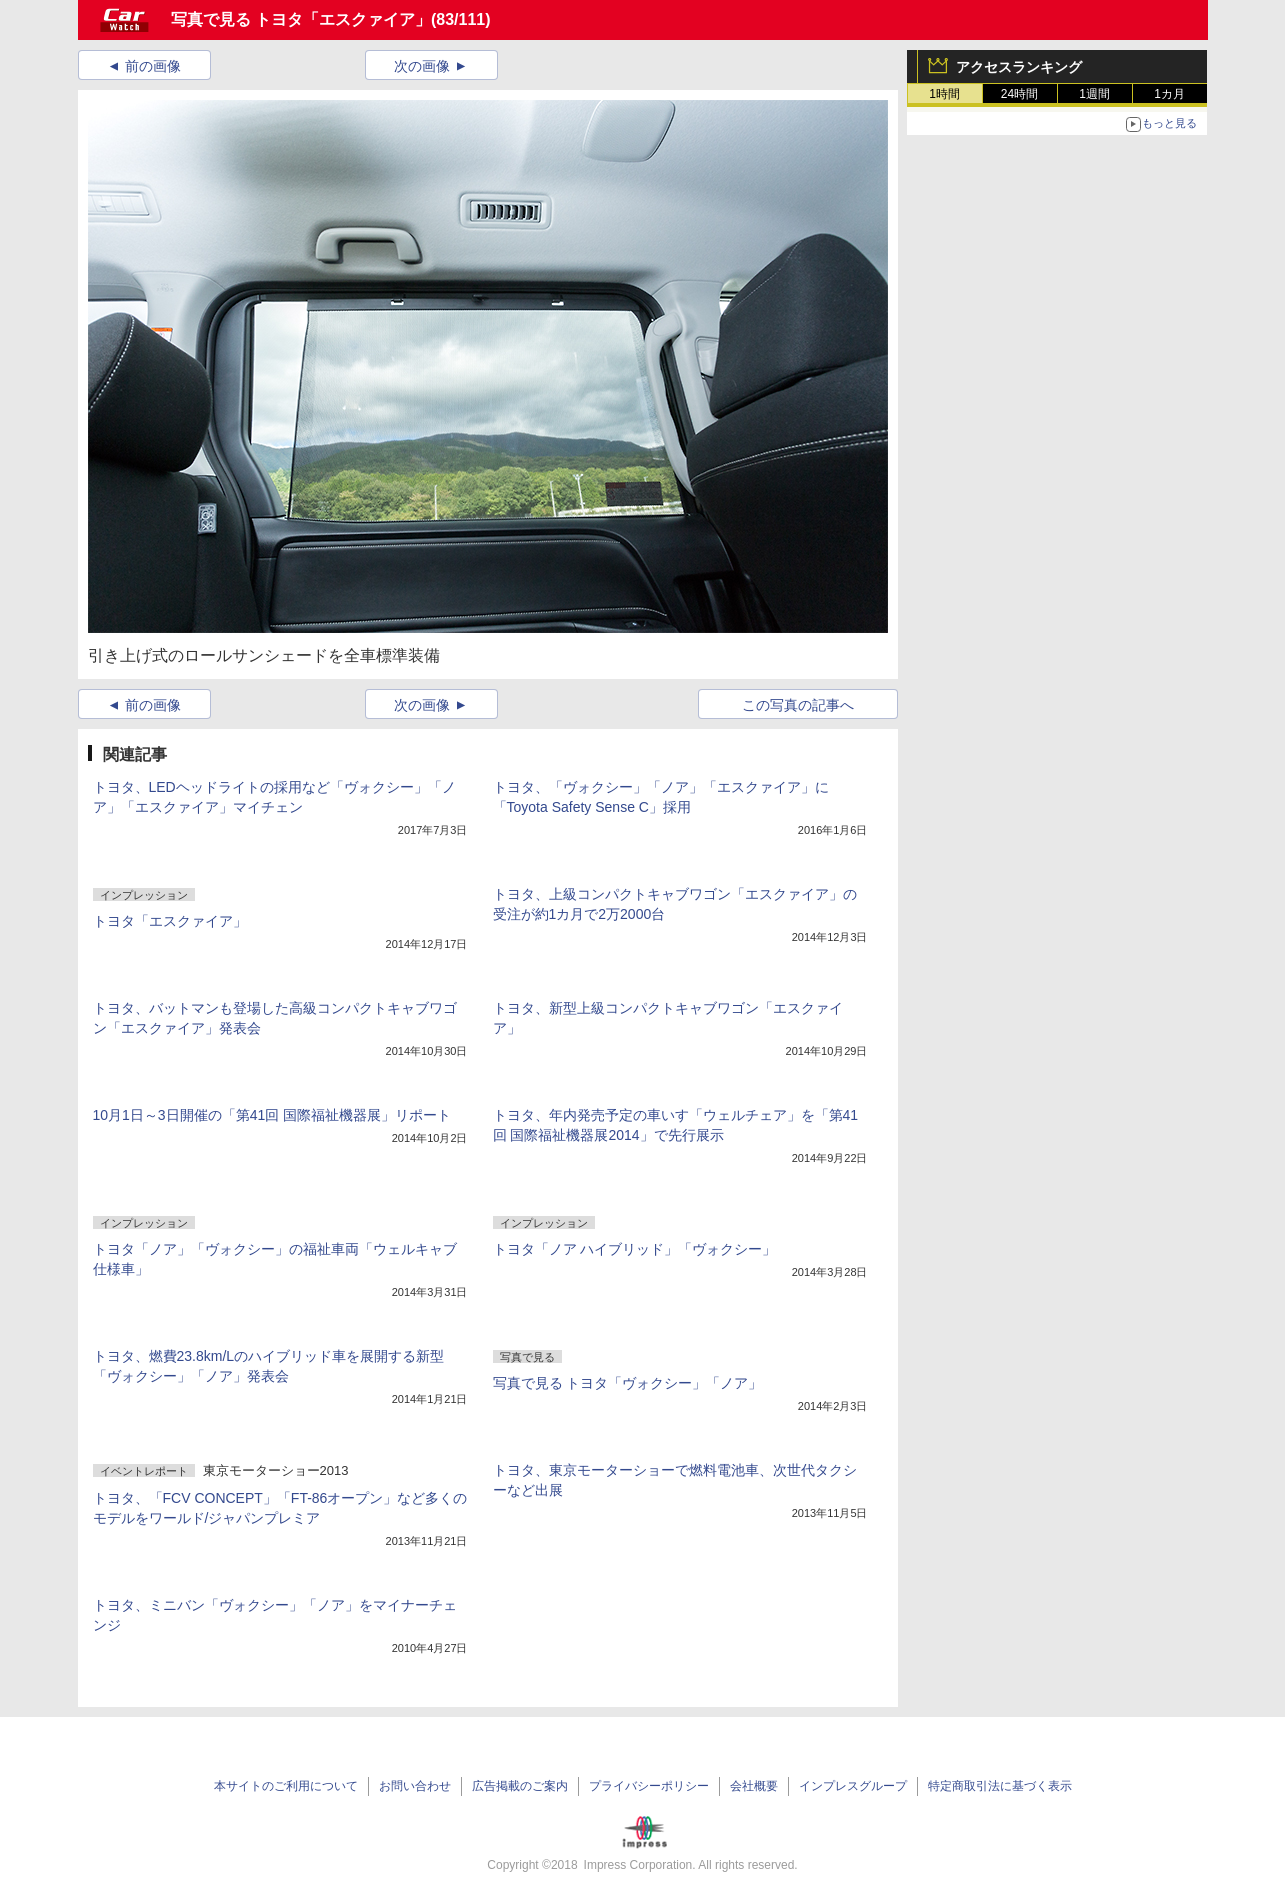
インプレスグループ (853, 1786)
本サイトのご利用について (286, 1786)
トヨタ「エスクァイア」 (170, 921)
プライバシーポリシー (649, 1786)
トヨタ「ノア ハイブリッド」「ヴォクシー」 (635, 1249)
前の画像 (153, 66)
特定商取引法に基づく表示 (1000, 1786)
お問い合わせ (415, 1786)
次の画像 (422, 66)
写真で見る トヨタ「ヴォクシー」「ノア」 (628, 1383)
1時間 (944, 94)
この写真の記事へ (798, 705)
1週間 (1094, 94)
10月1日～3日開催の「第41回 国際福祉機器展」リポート (272, 1115)
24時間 (1019, 94)
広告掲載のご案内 (520, 1786)
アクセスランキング (1019, 67)
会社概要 (754, 1786)
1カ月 (1169, 94)
